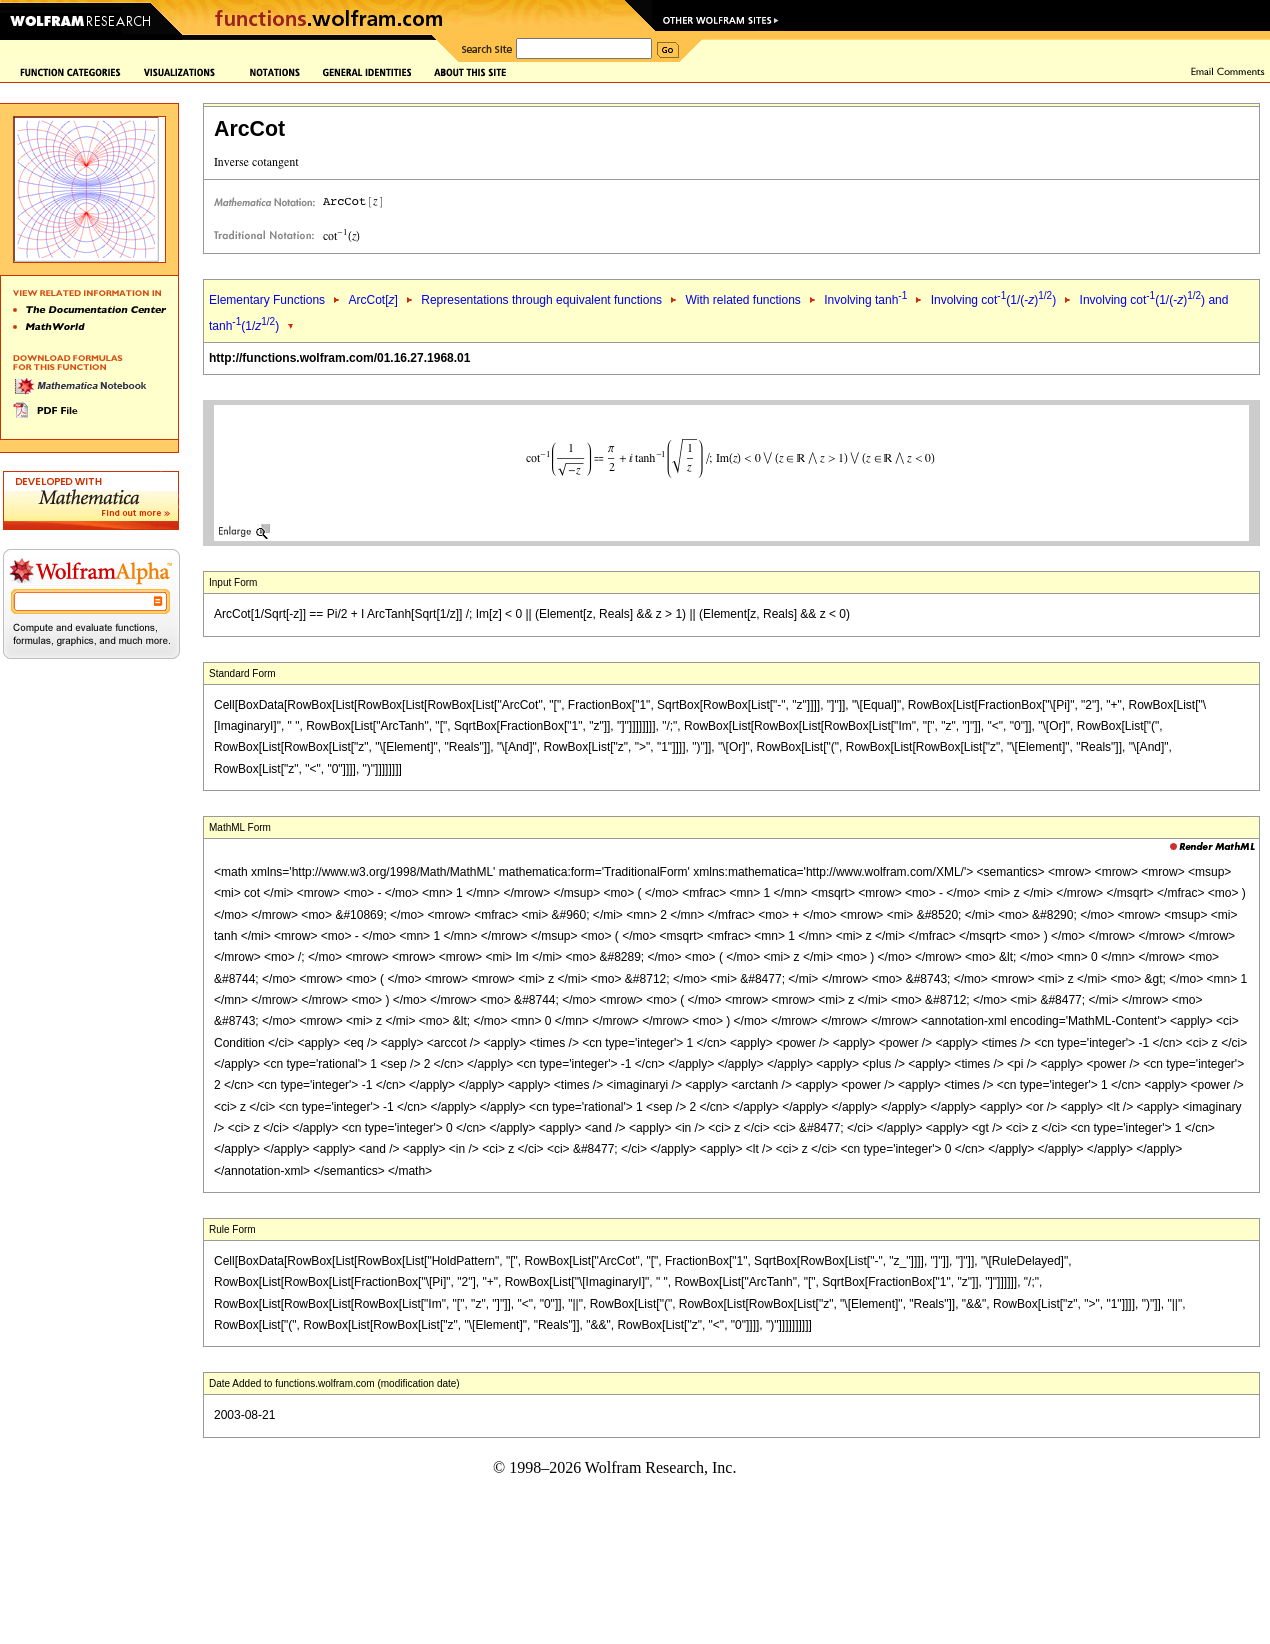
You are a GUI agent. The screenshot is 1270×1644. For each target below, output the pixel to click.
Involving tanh (865, 300)
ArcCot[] (372, 300)
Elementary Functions (267, 300)
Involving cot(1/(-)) (994, 300)
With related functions (742, 300)
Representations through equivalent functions (541, 300)
